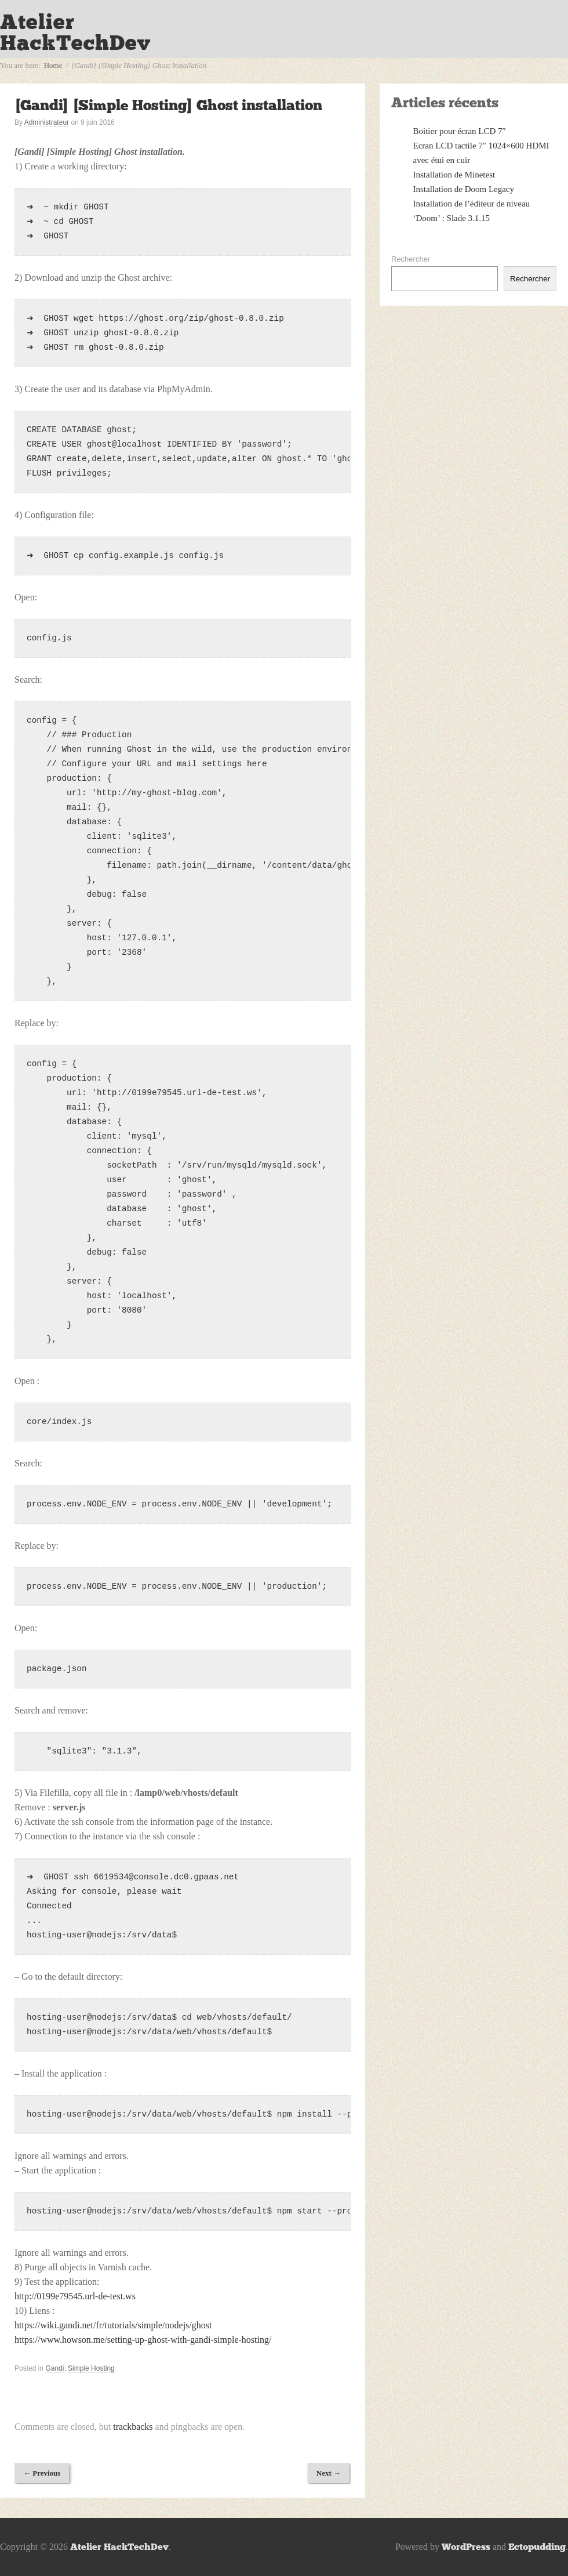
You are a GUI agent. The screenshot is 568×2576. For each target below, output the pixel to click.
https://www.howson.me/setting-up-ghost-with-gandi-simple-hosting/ (142, 2340)
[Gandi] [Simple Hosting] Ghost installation (168, 105)
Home (53, 65)
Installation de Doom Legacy (464, 189)
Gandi (54, 2368)
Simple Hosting (91, 2368)
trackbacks (132, 2427)
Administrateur (46, 122)
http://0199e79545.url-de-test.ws (75, 2296)
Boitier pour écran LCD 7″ (459, 131)
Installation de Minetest (454, 174)
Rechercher (410, 259)
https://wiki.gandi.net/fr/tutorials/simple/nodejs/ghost (113, 2325)
